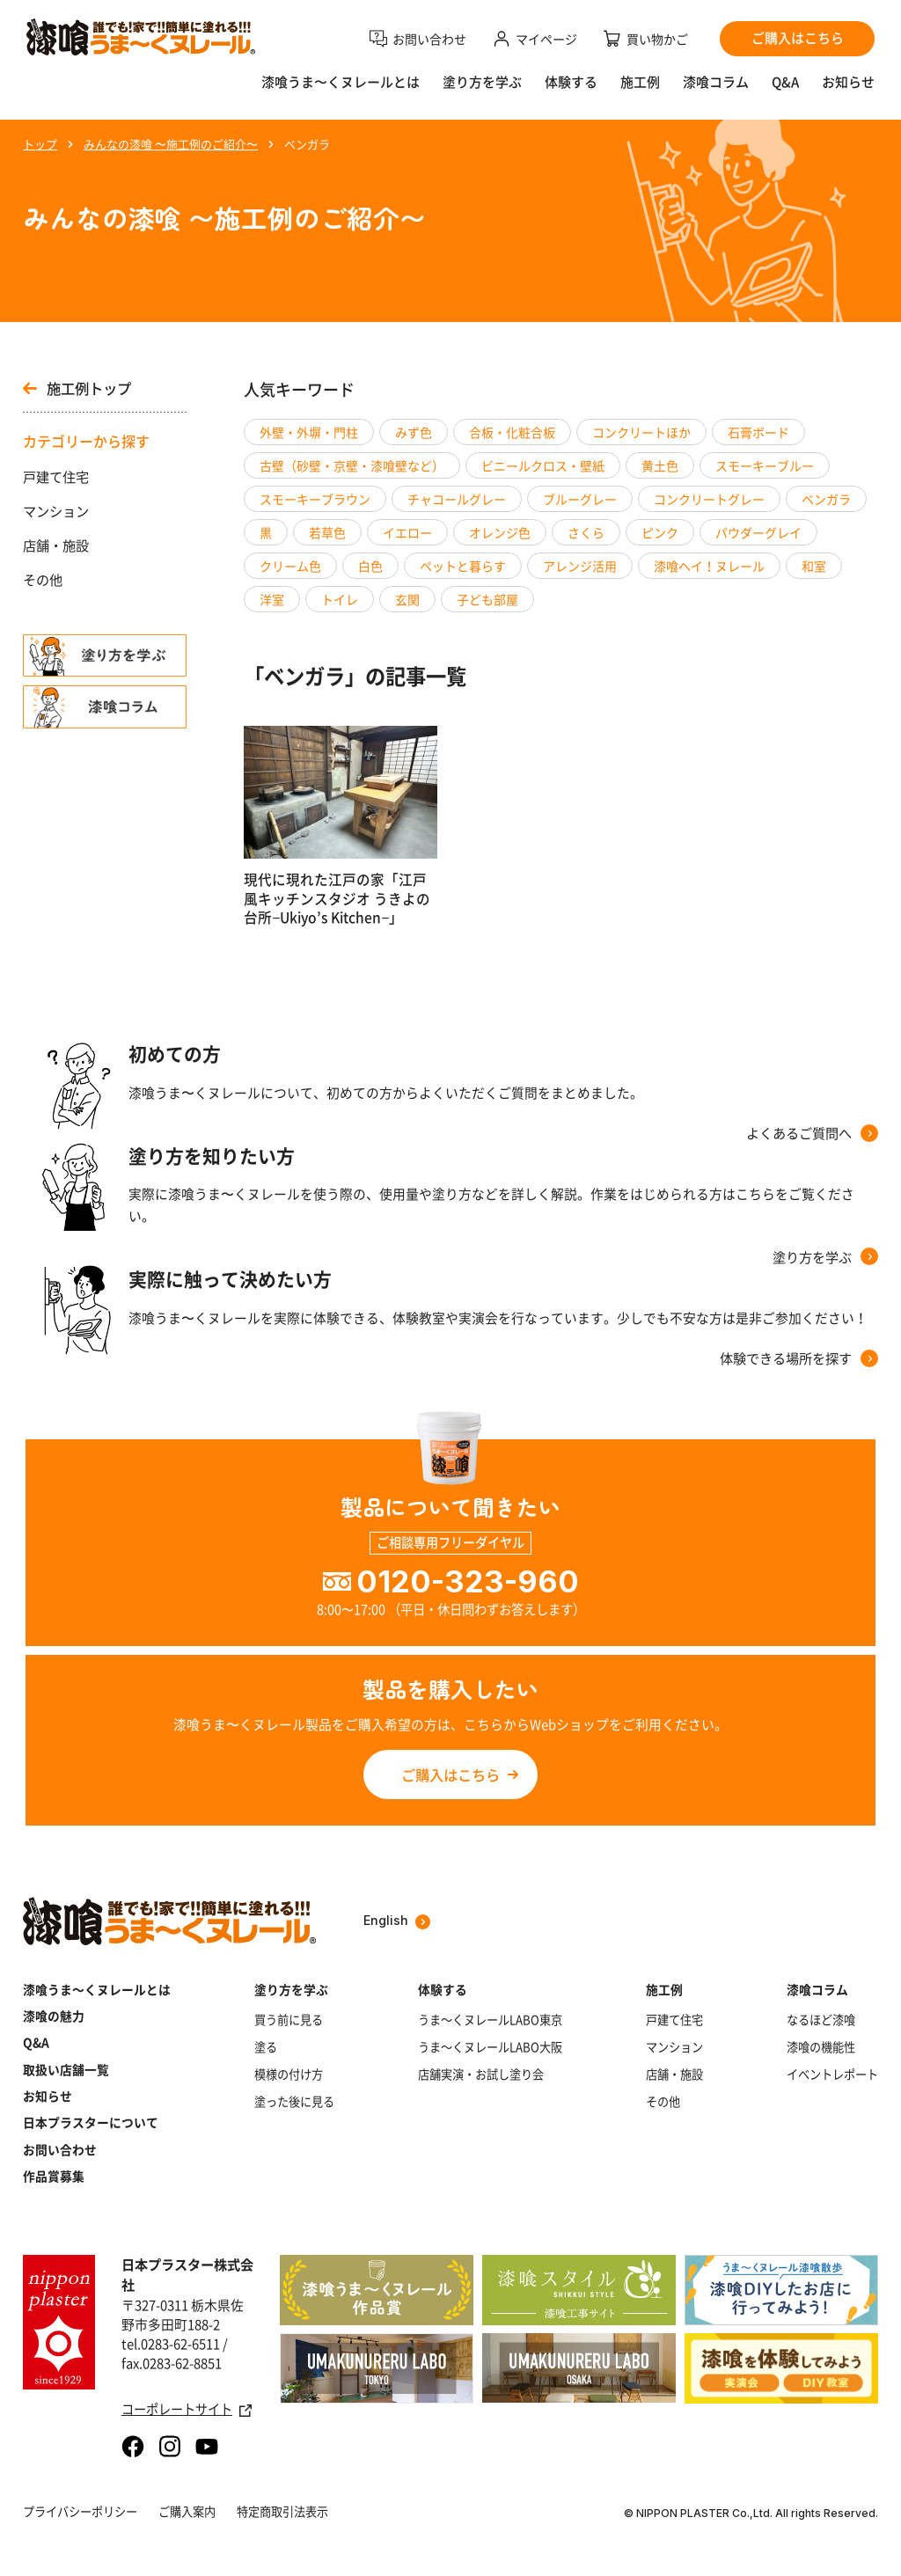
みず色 (413, 432)
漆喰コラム (716, 82)
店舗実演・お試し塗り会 (481, 2074)
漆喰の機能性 (821, 2047)
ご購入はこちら (450, 1774)
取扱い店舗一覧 (66, 2069)
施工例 (640, 82)
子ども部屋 (487, 599)
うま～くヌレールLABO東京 (490, 2020)
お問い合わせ (60, 2149)
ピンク (659, 532)
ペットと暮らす (463, 565)
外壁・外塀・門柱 (309, 432)
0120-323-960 (467, 1581)
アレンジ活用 (580, 565)
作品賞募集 (53, 2175)
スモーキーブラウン (315, 499)
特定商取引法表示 (282, 2511)
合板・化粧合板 (512, 432)
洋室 (272, 599)
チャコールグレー (456, 499)
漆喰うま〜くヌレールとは (340, 82)
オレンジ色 (500, 532)
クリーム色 (290, 565)
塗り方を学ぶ (482, 82)
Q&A (785, 82)
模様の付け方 (288, 2074)
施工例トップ (77, 388)
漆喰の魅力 (53, 2015)
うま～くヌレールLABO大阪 (490, 2047)
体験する (571, 82)
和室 (814, 565)
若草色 (327, 532)
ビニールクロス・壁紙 (542, 465)
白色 (370, 565)
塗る (265, 2047)
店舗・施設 (56, 545)
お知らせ (848, 82)
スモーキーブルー (764, 465)
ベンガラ (826, 499)
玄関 (407, 599)
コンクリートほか (641, 432)
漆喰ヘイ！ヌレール (709, 565)
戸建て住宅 (56, 477)
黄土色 (659, 465)
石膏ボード (758, 432)
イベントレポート (832, 2074)
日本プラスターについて (90, 2122)
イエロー (407, 532)
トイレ (339, 599)
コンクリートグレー (709, 499)
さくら (586, 532)
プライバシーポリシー (80, 2511)
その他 (42, 579)
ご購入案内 (187, 2511)
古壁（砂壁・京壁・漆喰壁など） (352, 465)
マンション (56, 511)
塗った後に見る (294, 2102)
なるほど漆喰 (821, 2020)
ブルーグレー (580, 499)
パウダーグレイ (758, 532)
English (396, 1921)
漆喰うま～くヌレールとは (97, 1989)
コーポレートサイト (186, 2410)
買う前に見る (288, 2020)
